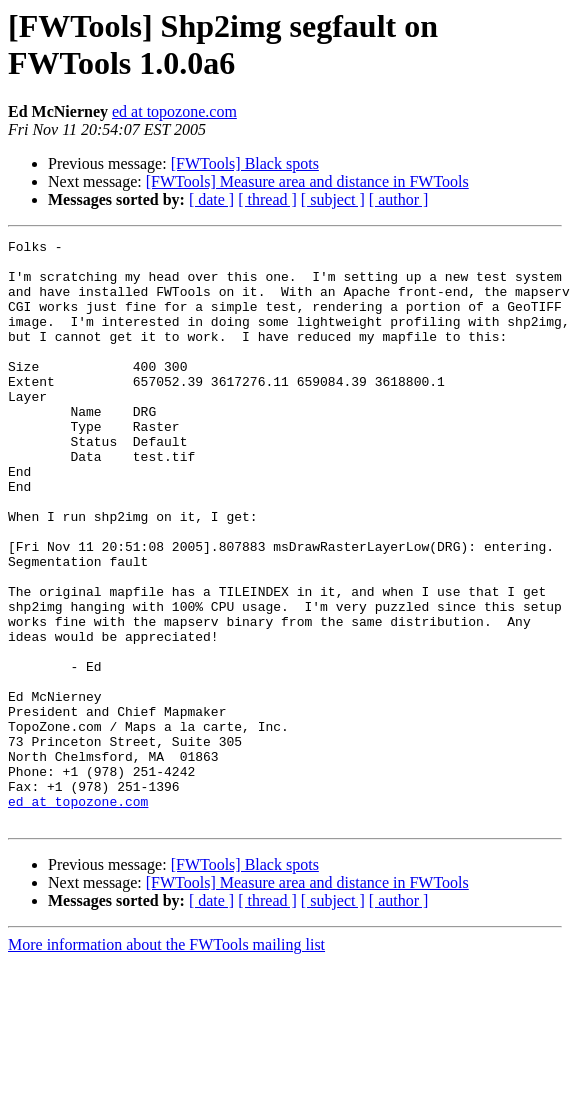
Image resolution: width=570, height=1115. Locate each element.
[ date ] (211, 199)
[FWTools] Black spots (245, 163)
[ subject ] (333, 199)
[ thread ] (267, 199)
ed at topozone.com (174, 111)
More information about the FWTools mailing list (166, 1061)
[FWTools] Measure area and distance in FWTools (307, 181)
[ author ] (399, 199)
